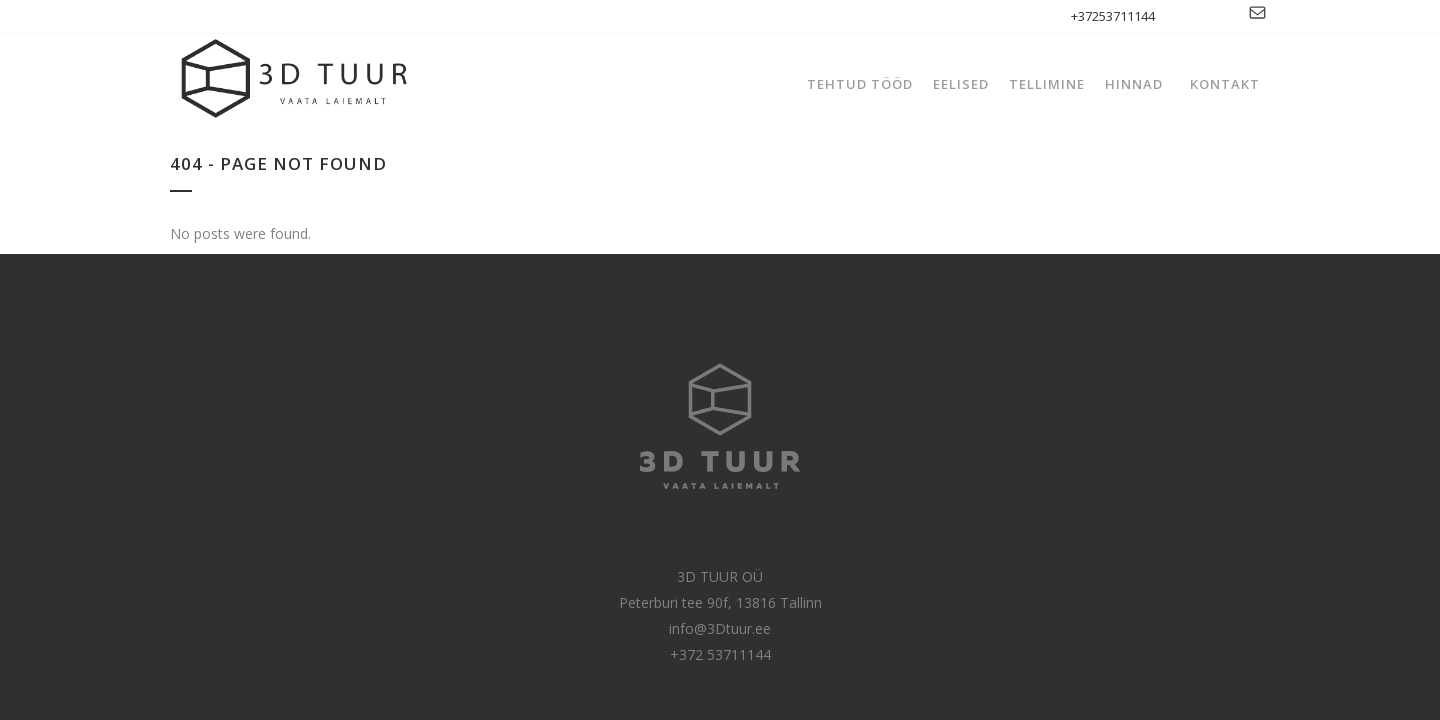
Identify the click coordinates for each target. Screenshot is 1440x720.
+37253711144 (1113, 16)
